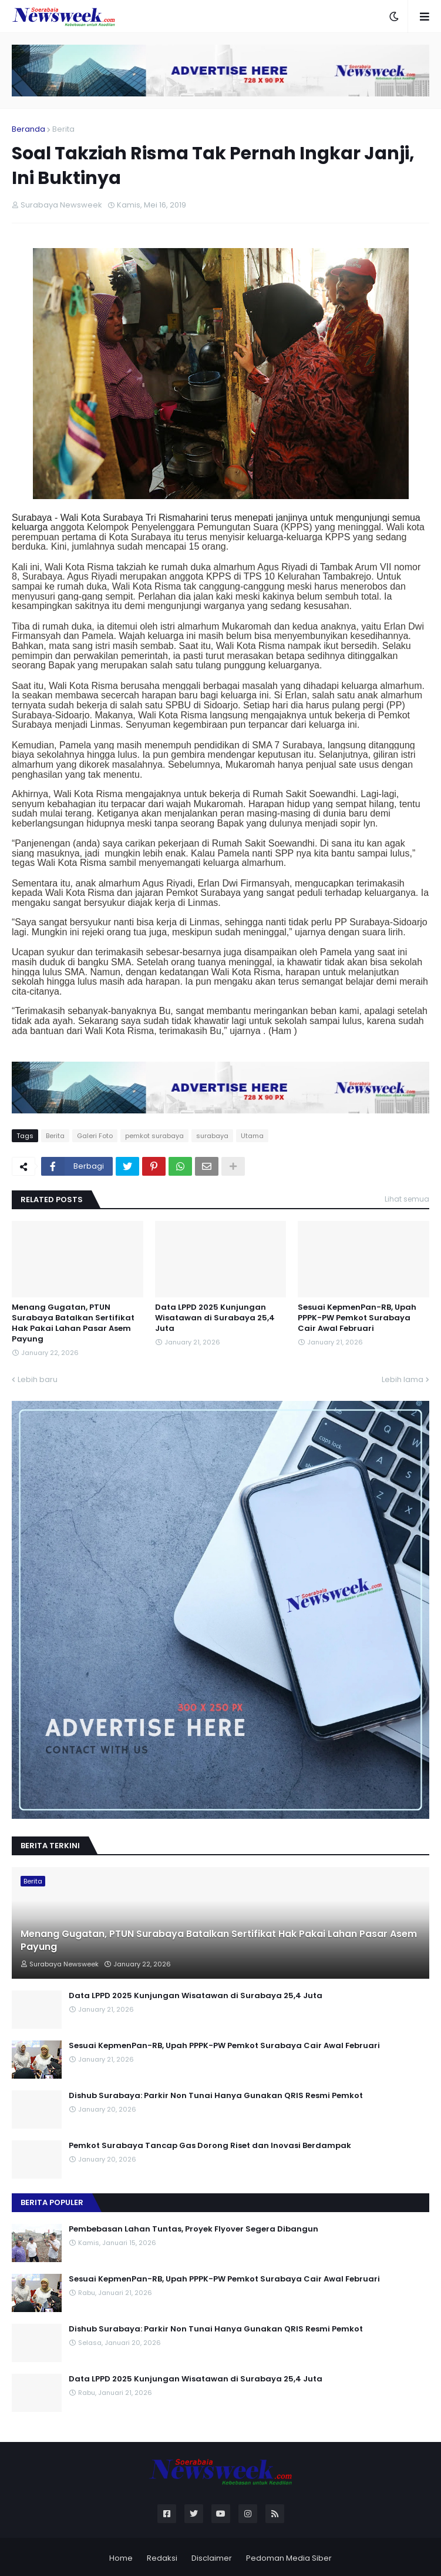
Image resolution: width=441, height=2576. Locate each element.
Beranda (28, 129)
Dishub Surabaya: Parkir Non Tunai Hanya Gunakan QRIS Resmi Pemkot (216, 2095)
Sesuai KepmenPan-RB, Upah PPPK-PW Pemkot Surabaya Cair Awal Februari (357, 1318)
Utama (252, 1135)
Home (121, 2558)
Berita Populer (52, 2202)
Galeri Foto (95, 1135)
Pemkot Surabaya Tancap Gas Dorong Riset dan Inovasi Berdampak (210, 2145)
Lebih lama (402, 1379)
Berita (63, 129)
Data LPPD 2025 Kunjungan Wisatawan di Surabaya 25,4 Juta (215, 1318)
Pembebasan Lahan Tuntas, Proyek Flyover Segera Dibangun (193, 2229)
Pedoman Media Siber (289, 2558)
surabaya (212, 1135)
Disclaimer (211, 2558)
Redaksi (162, 2558)
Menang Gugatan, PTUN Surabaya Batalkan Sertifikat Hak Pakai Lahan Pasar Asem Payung (73, 1323)
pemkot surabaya (154, 1135)
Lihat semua (407, 1199)
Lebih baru (38, 1379)
